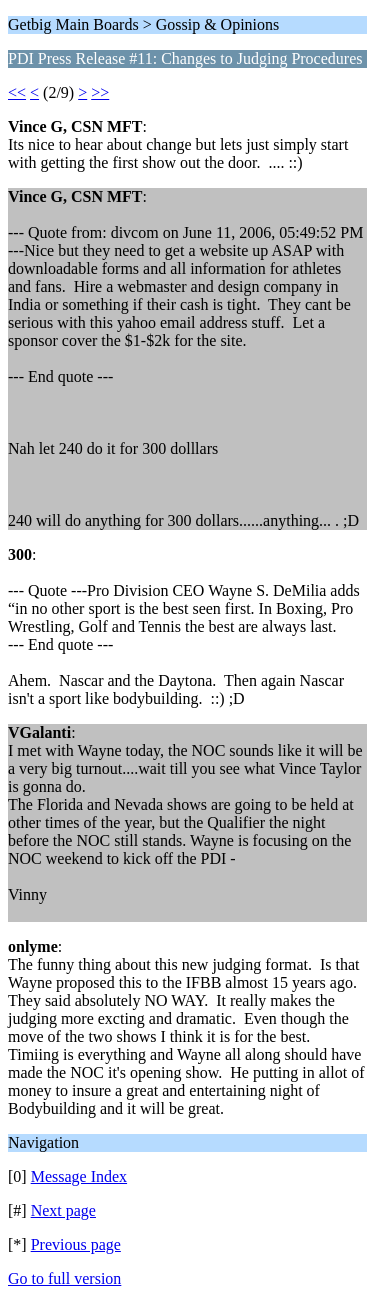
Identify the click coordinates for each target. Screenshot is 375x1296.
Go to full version (64, 1278)
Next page (63, 1210)
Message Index (79, 1176)
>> (100, 92)
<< (17, 92)
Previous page (76, 1244)
